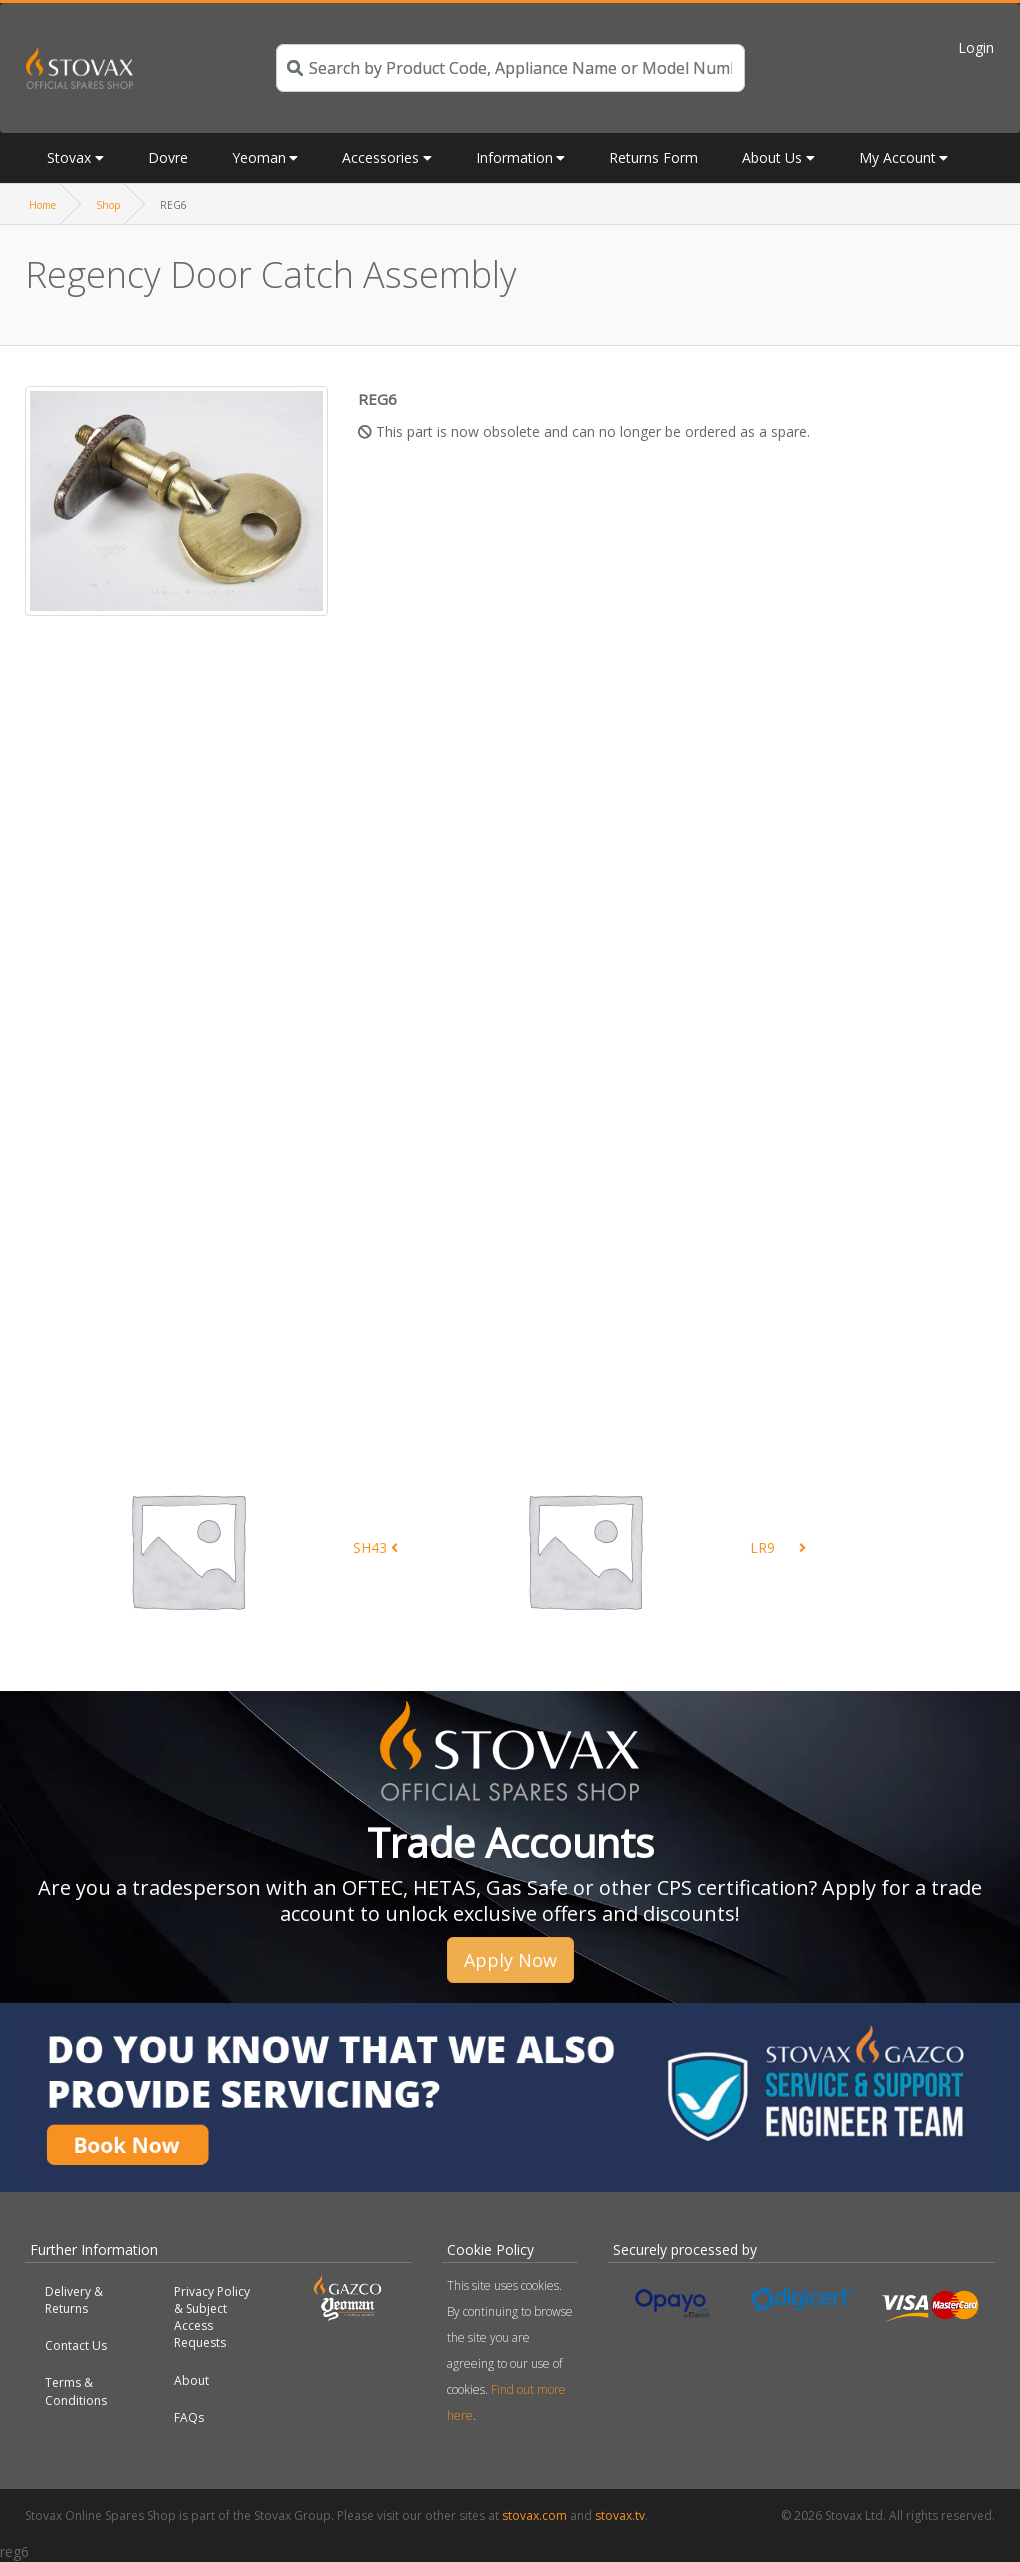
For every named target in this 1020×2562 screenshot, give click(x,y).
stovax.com (534, 2515)
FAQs (189, 2417)
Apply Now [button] (510, 1960)
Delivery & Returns (74, 2300)
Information (514, 157)
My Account (897, 157)
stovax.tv (620, 2515)
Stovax (69, 157)
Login (976, 47)
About (191, 2380)
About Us (772, 157)
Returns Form (653, 157)
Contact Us (76, 2345)
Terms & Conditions (76, 2391)
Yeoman (259, 157)
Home (42, 205)
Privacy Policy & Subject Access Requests (212, 2317)
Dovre (168, 157)
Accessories (380, 157)
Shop (108, 205)
